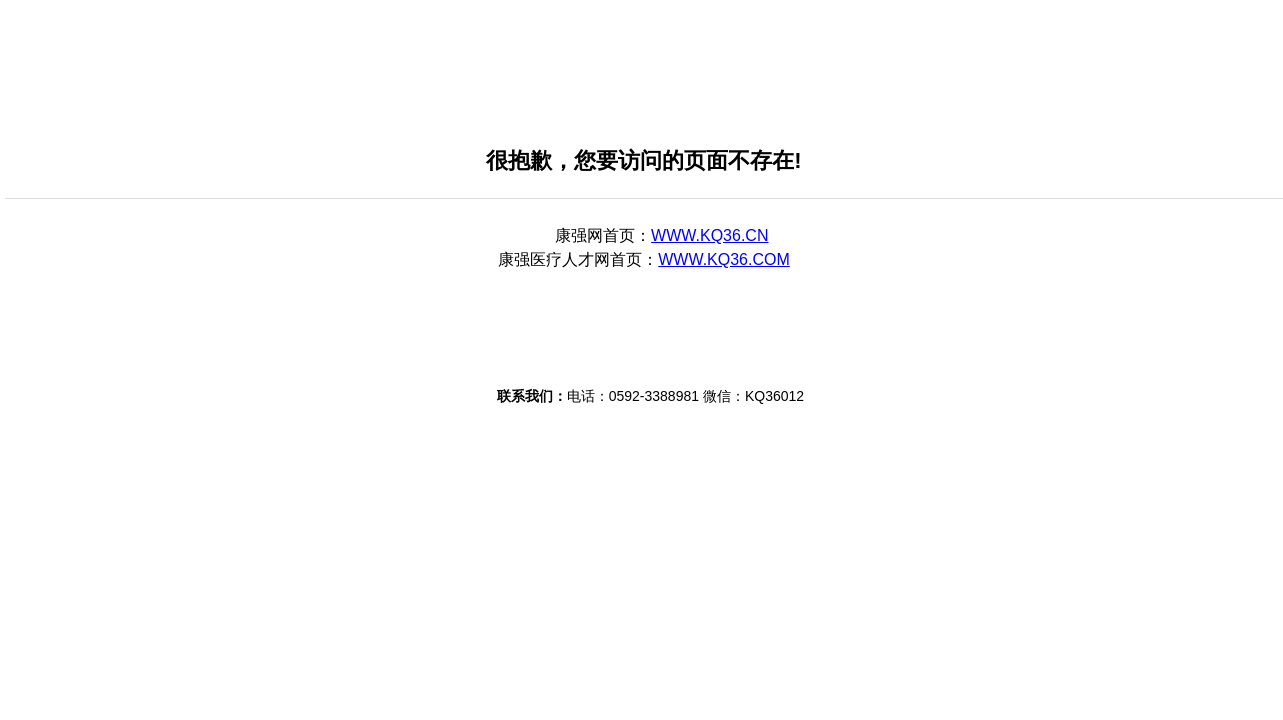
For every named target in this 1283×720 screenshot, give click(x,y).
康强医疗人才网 (554, 259)
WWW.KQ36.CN (709, 235)
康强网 (579, 235)
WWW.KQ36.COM (724, 259)
